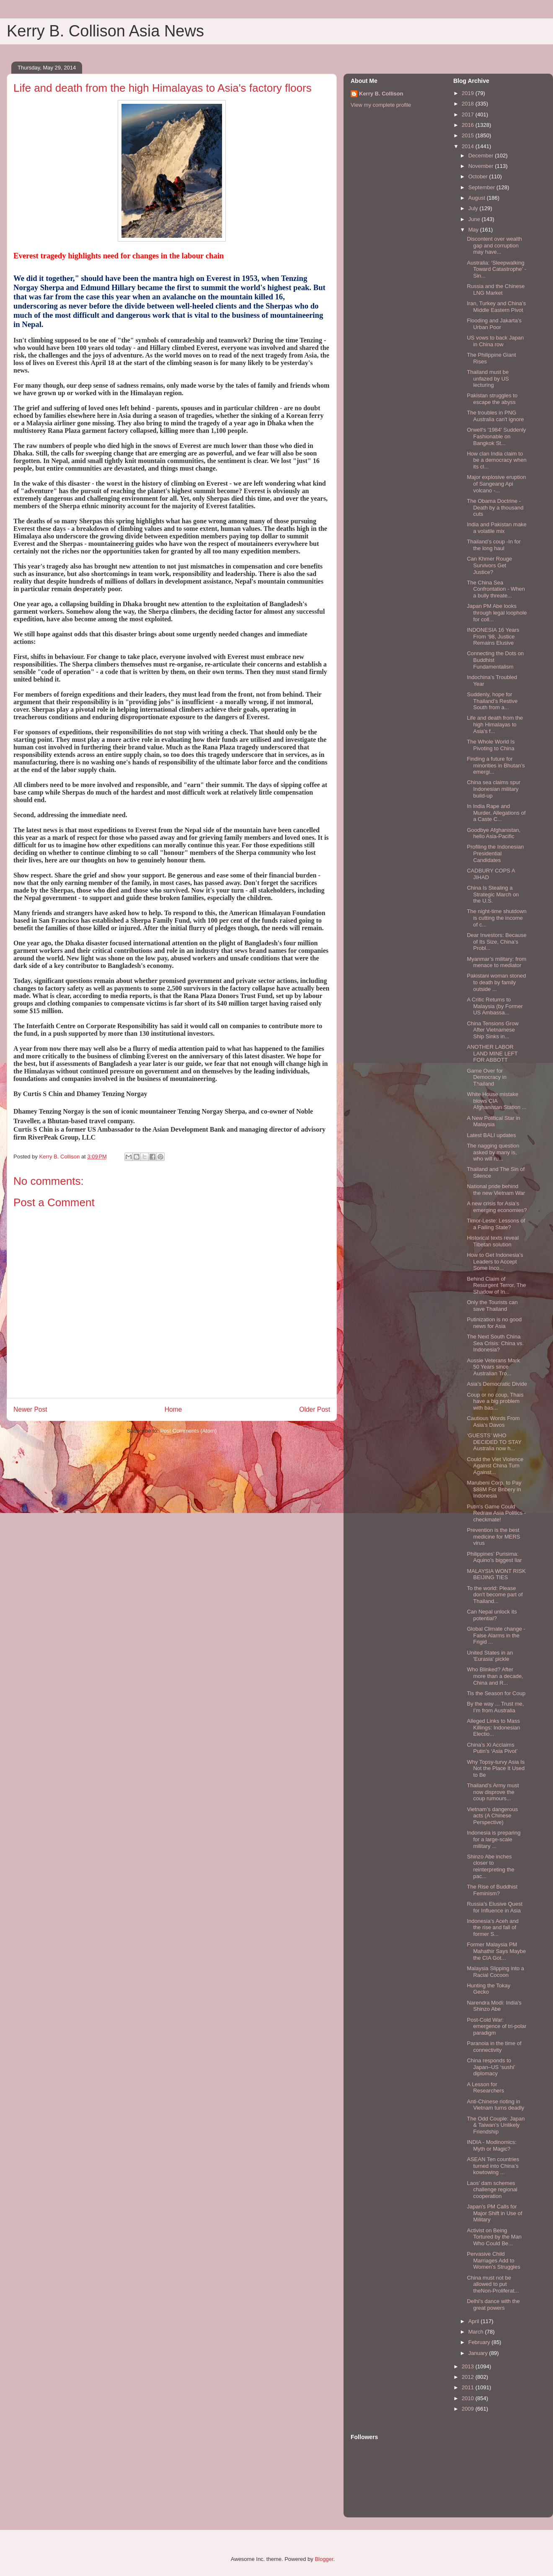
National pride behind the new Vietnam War (496, 1189)
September (482, 187)
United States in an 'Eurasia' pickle (490, 1656)
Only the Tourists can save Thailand (492, 1305)
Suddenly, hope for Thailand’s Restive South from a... (492, 700)
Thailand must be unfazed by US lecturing (488, 378)
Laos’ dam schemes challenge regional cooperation (492, 2189)
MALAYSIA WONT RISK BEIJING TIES (496, 1574)
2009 (468, 2409)
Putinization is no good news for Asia (494, 1322)
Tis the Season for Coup (496, 1693)
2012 (468, 2377)
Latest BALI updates (491, 1135)
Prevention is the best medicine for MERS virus (493, 1536)
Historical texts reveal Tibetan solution (493, 1241)
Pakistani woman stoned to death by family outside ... (496, 982)
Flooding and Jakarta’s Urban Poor (494, 323)
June (475, 219)
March (476, 2332)
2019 (468, 93)
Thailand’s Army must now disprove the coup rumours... (493, 1791)
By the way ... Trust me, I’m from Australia (495, 1707)
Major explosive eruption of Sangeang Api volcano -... (496, 483)
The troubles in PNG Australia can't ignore (495, 415)
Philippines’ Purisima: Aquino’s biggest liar (494, 1557)
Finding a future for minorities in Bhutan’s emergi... (496, 765)
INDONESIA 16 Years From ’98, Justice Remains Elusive (493, 636)
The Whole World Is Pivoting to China (490, 745)
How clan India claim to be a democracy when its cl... (496, 460)
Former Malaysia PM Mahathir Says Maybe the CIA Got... (496, 1951)
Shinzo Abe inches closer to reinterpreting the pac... (490, 1866)
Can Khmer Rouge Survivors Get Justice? (489, 565)
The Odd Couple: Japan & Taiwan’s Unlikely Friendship (496, 2125)
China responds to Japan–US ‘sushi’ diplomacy (491, 2067)
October (478, 176)
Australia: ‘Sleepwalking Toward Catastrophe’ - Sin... (496, 269)
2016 (468, 125)
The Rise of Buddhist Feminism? (492, 1890)
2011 (468, 2387)
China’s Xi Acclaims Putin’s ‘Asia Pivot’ (492, 1748)
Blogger (324, 2559)
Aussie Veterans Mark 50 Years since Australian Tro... (493, 1367)
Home (173, 1409)
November (481, 166)
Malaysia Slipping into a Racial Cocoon (495, 1971)
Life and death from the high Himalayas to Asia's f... (495, 724)
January (478, 2353)
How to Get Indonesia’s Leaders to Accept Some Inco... (495, 1261)
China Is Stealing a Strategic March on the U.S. (493, 894)
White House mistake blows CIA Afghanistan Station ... (496, 1100)
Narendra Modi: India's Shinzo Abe (494, 2006)
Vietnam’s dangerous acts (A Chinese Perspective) (492, 1815)
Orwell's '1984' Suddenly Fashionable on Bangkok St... (496, 436)
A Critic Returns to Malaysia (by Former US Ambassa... (494, 1006)
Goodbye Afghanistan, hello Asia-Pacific (493, 833)
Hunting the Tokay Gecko (488, 1988)
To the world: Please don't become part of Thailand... (494, 1594)
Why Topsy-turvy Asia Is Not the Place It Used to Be (496, 1768)
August (477, 198)
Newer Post (30, 1409)
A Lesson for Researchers (485, 2087)
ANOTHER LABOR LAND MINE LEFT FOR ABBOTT (492, 1053)
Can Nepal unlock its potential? (492, 1614)
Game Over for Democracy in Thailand (486, 1077)
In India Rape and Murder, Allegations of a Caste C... (496, 812)
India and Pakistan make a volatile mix (496, 527)
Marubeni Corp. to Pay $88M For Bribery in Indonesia (494, 1489)
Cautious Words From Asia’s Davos (493, 1421)
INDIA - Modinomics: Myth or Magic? (491, 2145)
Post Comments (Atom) (188, 1431)
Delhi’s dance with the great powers (493, 2304)
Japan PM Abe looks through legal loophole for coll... (497, 612)
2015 (468, 135)
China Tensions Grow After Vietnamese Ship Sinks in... (492, 1030)
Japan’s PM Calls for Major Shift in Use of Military (494, 2213)
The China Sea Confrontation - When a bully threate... (496, 589)
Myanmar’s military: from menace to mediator (496, 962)
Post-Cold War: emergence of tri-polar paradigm (496, 2026)
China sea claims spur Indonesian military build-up (493, 788)
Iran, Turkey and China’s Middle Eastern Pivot (496, 306)
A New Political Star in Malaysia (493, 1121)
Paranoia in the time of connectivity (494, 2046)
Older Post (314, 1409)
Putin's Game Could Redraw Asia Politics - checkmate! (496, 1513)
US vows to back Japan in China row (495, 341)
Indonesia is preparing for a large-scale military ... (493, 1839)
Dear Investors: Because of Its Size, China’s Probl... (496, 941)
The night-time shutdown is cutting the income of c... (496, 917)
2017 (468, 114)
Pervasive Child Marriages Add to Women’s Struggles (493, 2260)
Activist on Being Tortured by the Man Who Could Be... (494, 2237)
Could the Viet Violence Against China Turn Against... (495, 1465)
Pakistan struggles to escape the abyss (492, 398)
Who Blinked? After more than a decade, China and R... (495, 1676)
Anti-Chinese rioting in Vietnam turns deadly (495, 2104)
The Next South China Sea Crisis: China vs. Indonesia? (495, 1343)
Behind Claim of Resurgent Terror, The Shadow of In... (496, 1285)
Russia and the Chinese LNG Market (496, 289)
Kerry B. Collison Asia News (105, 31)
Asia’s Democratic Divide (497, 1384)
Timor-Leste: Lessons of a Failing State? (496, 1223)
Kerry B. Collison (381, 93)
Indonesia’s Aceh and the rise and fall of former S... (492, 1927)
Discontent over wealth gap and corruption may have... (494, 245)
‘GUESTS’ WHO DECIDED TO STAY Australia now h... (494, 1441)
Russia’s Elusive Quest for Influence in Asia (494, 1907)
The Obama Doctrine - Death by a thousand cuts (495, 507)
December (481, 155)
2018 (468, 103)
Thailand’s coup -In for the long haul (493, 544)
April (474, 2321)
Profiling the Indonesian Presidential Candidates (495, 853)
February (480, 2342)
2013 (468, 2366)
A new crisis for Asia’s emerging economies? (497, 1206)
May (474, 229)
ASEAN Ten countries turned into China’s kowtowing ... (493, 2165)
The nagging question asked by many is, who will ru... (493, 1152)
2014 (468, 146)
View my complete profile (381, 105)
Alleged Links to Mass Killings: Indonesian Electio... (493, 1727)
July (474, 208)
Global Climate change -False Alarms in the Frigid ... (496, 1635)
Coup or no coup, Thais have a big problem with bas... (495, 1401)
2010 (468, 2398)
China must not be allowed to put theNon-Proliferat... (493, 2284)
